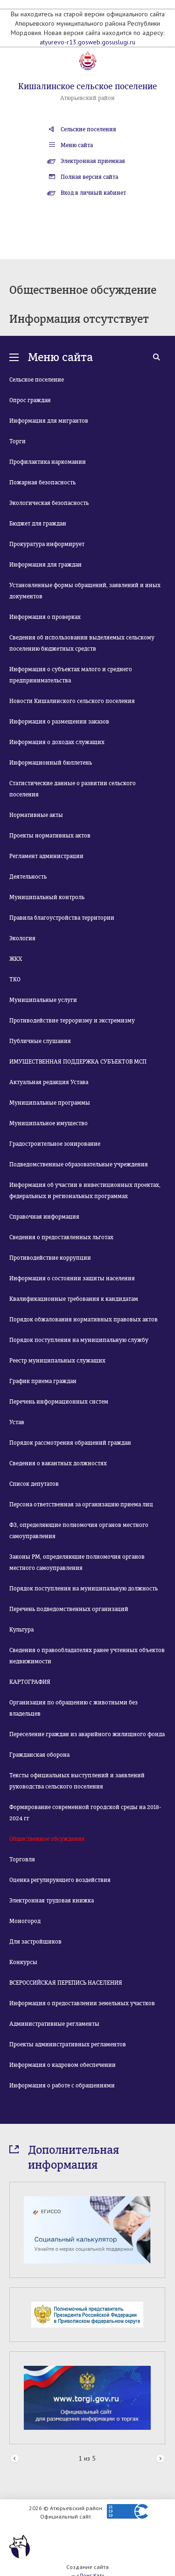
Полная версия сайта (89, 177)
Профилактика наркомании (47, 462)
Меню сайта (77, 145)
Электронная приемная (93, 161)
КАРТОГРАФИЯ (29, 1682)
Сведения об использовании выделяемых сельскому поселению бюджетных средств (81, 643)
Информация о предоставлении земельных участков (82, 2003)
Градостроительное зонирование (54, 1144)
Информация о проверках (45, 617)
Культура (21, 1629)
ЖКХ (15, 959)
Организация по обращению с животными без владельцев (73, 1708)
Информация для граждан (45, 564)
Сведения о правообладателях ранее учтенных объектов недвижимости (87, 1656)
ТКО (15, 979)
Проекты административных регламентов (67, 2044)
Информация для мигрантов (48, 421)
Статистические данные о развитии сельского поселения (72, 789)
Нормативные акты (36, 815)
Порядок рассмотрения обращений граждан (70, 1443)
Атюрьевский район (87, 98)
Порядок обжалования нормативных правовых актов (83, 1319)
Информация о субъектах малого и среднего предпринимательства (70, 675)
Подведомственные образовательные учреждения (78, 1164)
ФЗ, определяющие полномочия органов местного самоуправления (78, 1531)
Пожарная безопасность (42, 482)
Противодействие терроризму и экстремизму (72, 1020)
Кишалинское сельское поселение (87, 86)
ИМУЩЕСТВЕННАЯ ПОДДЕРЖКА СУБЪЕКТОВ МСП (78, 1061)
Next (160, 2459)
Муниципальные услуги (43, 1000)
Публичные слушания (40, 1041)
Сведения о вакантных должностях (58, 1463)
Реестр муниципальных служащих (57, 1360)
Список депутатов (34, 1484)
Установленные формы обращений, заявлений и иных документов (85, 591)
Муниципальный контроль (46, 897)
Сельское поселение (36, 379)
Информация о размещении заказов (59, 721)
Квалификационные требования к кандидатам (73, 1299)
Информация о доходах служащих (57, 742)
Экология (22, 938)
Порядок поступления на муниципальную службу (78, 1340)
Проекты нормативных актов (50, 835)
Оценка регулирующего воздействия (60, 1880)
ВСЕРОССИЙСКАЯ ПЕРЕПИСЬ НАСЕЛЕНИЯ (65, 1983)
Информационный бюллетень (50, 762)
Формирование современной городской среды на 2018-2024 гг (85, 1813)
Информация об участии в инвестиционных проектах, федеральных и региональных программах (85, 1190)
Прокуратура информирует (46, 544)
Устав (16, 1422)
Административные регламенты (54, 2024)
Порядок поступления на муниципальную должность (83, 1588)
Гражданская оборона (39, 1755)
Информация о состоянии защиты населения (72, 1278)
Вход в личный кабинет (93, 193)
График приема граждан (43, 1381)
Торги (17, 441)
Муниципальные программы (49, 1103)
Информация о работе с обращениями (62, 2085)
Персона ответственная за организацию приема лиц (81, 1504)
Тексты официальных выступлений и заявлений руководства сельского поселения (77, 1781)
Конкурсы (23, 1962)
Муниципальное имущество (48, 1123)
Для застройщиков (35, 1941)
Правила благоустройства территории (61, 918)
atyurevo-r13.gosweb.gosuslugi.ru (87, 42)
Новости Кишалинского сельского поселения (72, 701)
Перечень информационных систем (58, 1401)
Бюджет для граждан (37, 523)
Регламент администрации (46, 856)
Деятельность (28, 876)
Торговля (22, 1859)
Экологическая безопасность (49, 503)
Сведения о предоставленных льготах (61, 1237)
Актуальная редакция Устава (48, 1082)
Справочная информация (44, 1216)
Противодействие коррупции (50, 1258)
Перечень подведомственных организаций (68, 1609)
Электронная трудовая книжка (51, 1900)
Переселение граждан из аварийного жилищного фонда (87, 1734)
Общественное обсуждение (46, 1839)
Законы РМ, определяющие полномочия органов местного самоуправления (77, 1562)
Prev (14, 2459)
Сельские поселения (88, 129)
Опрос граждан (30, 400)
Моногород (25, 1921)
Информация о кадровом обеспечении (62, 2065)
